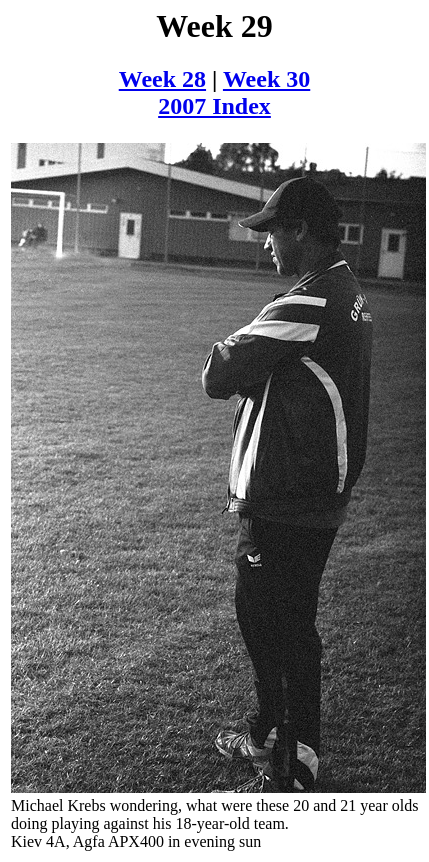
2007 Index (214, 106)
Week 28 (162, 79)
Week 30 (266, 79)
